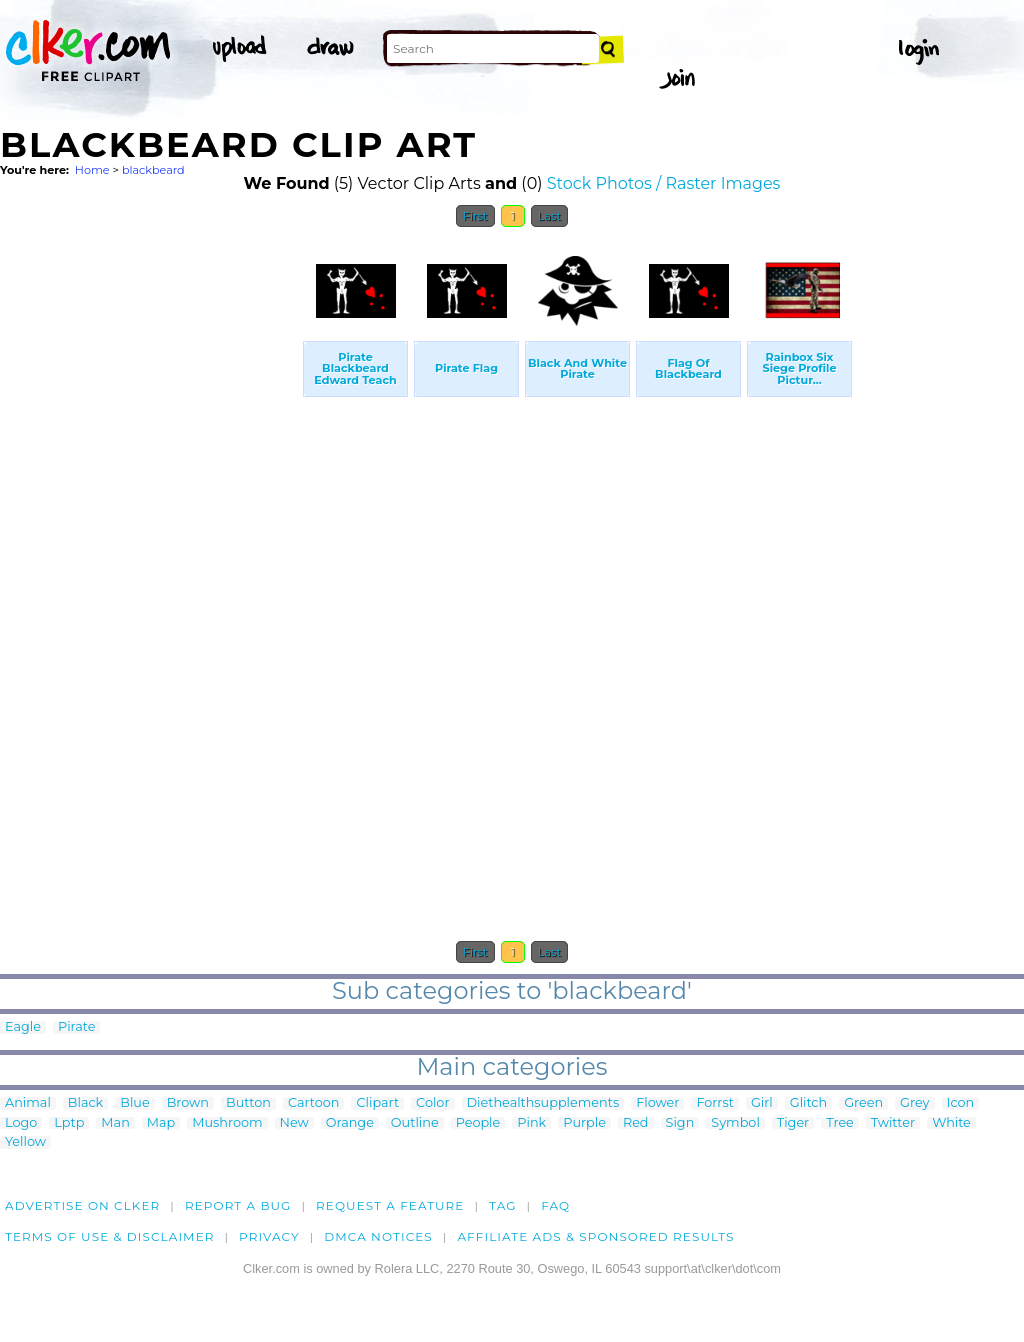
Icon (961, 1103)
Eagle (23, 1027)
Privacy (269, 1236)
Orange (350, 1123)
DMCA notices (378, 1236)
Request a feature (390, 1205)
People (478, 1123)
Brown (188, 1103)
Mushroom (227, 1123)
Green (863, 1103)
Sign (680, 1123)
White (951, 1123)
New (294, 1123)
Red (636, 1123)
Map (161, 1123)
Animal (28, 1103)
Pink (531, 1123)
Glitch (808, 1103)
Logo (21, 1123)
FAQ (555, 1205)
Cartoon (314, 1103)
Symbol (735, 1123)
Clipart (377, 1103)
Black (85, 1103)
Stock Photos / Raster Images (664, 183)
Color (432, 1103)
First (475, 216)
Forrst (714, 1103)
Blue (134, 1103)
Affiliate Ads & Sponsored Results (595, 1236)
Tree (840, 1123)
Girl (762, 1103)
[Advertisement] (150, 538)
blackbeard (153, 170)
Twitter (893, 1123)
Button (248, 1103)
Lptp (69, 1123)
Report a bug (238, 1205)
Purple (584, 1123)
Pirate (76, 1027)
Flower (657, 1103)
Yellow (25, 1142)
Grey (914, 1103)
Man (115, 1123)
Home (92, 170)
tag (502, 1205)
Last (549, 216)
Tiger (793, 1123)
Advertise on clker (82, 1205)
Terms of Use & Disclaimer (110, 1236)
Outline (415, 1123)
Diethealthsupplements (543, 1103)
